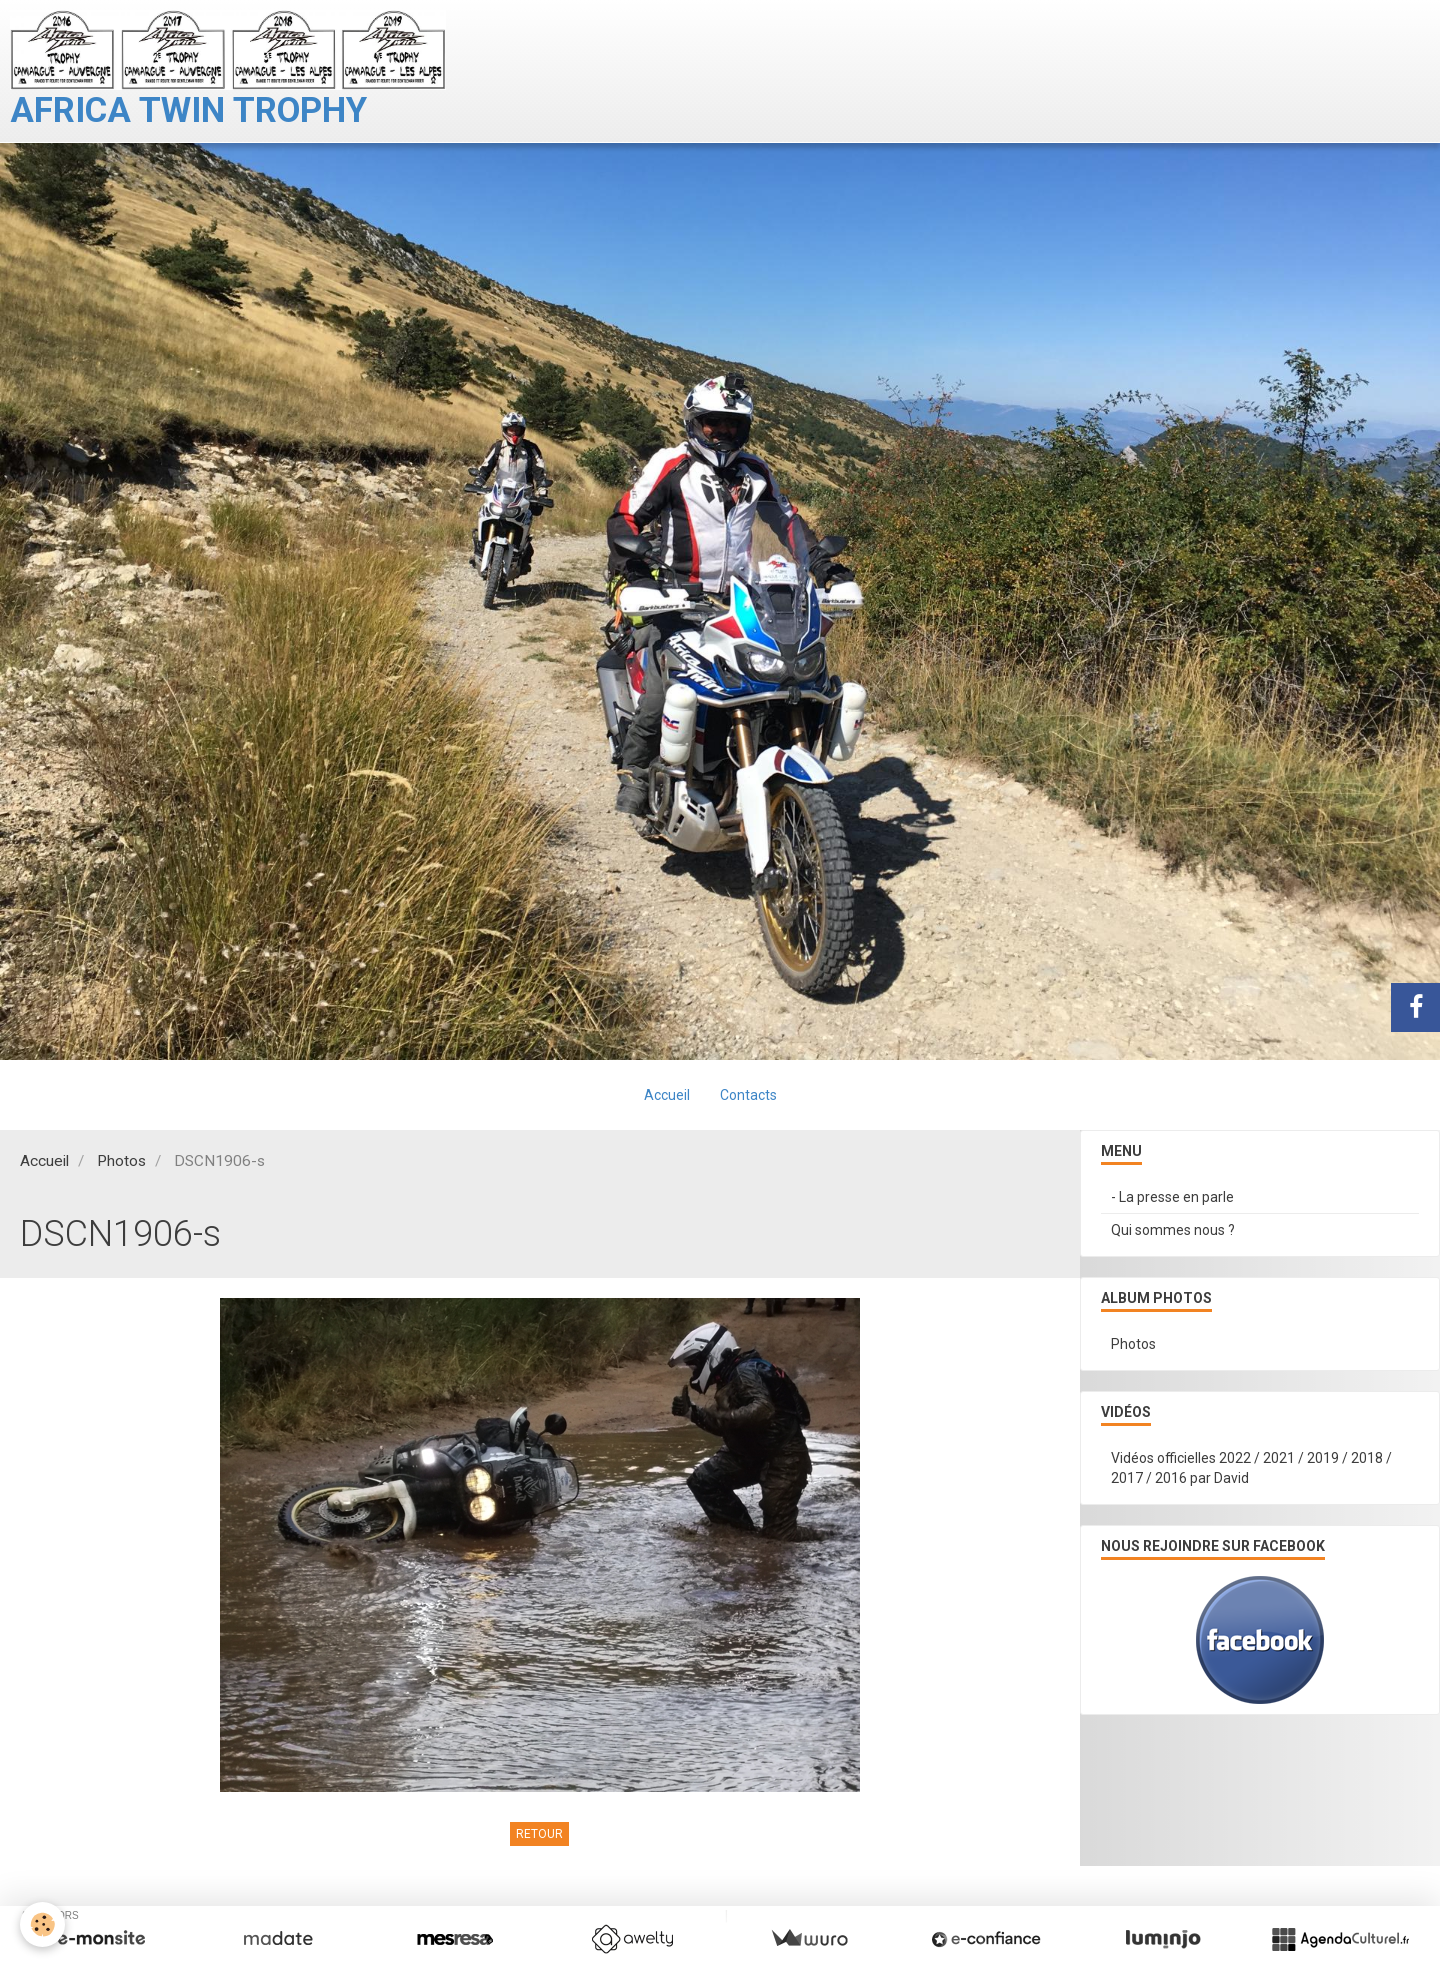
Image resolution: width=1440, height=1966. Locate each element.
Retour (539, 1834)
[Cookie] (42, 1924)
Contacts (748, 1095)
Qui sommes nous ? (1173, 1230)
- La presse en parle (1172, 1197)
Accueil (667, 1095)
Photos (121, 1161)
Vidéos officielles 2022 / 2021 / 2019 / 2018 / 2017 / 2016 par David (1251, 1468)
